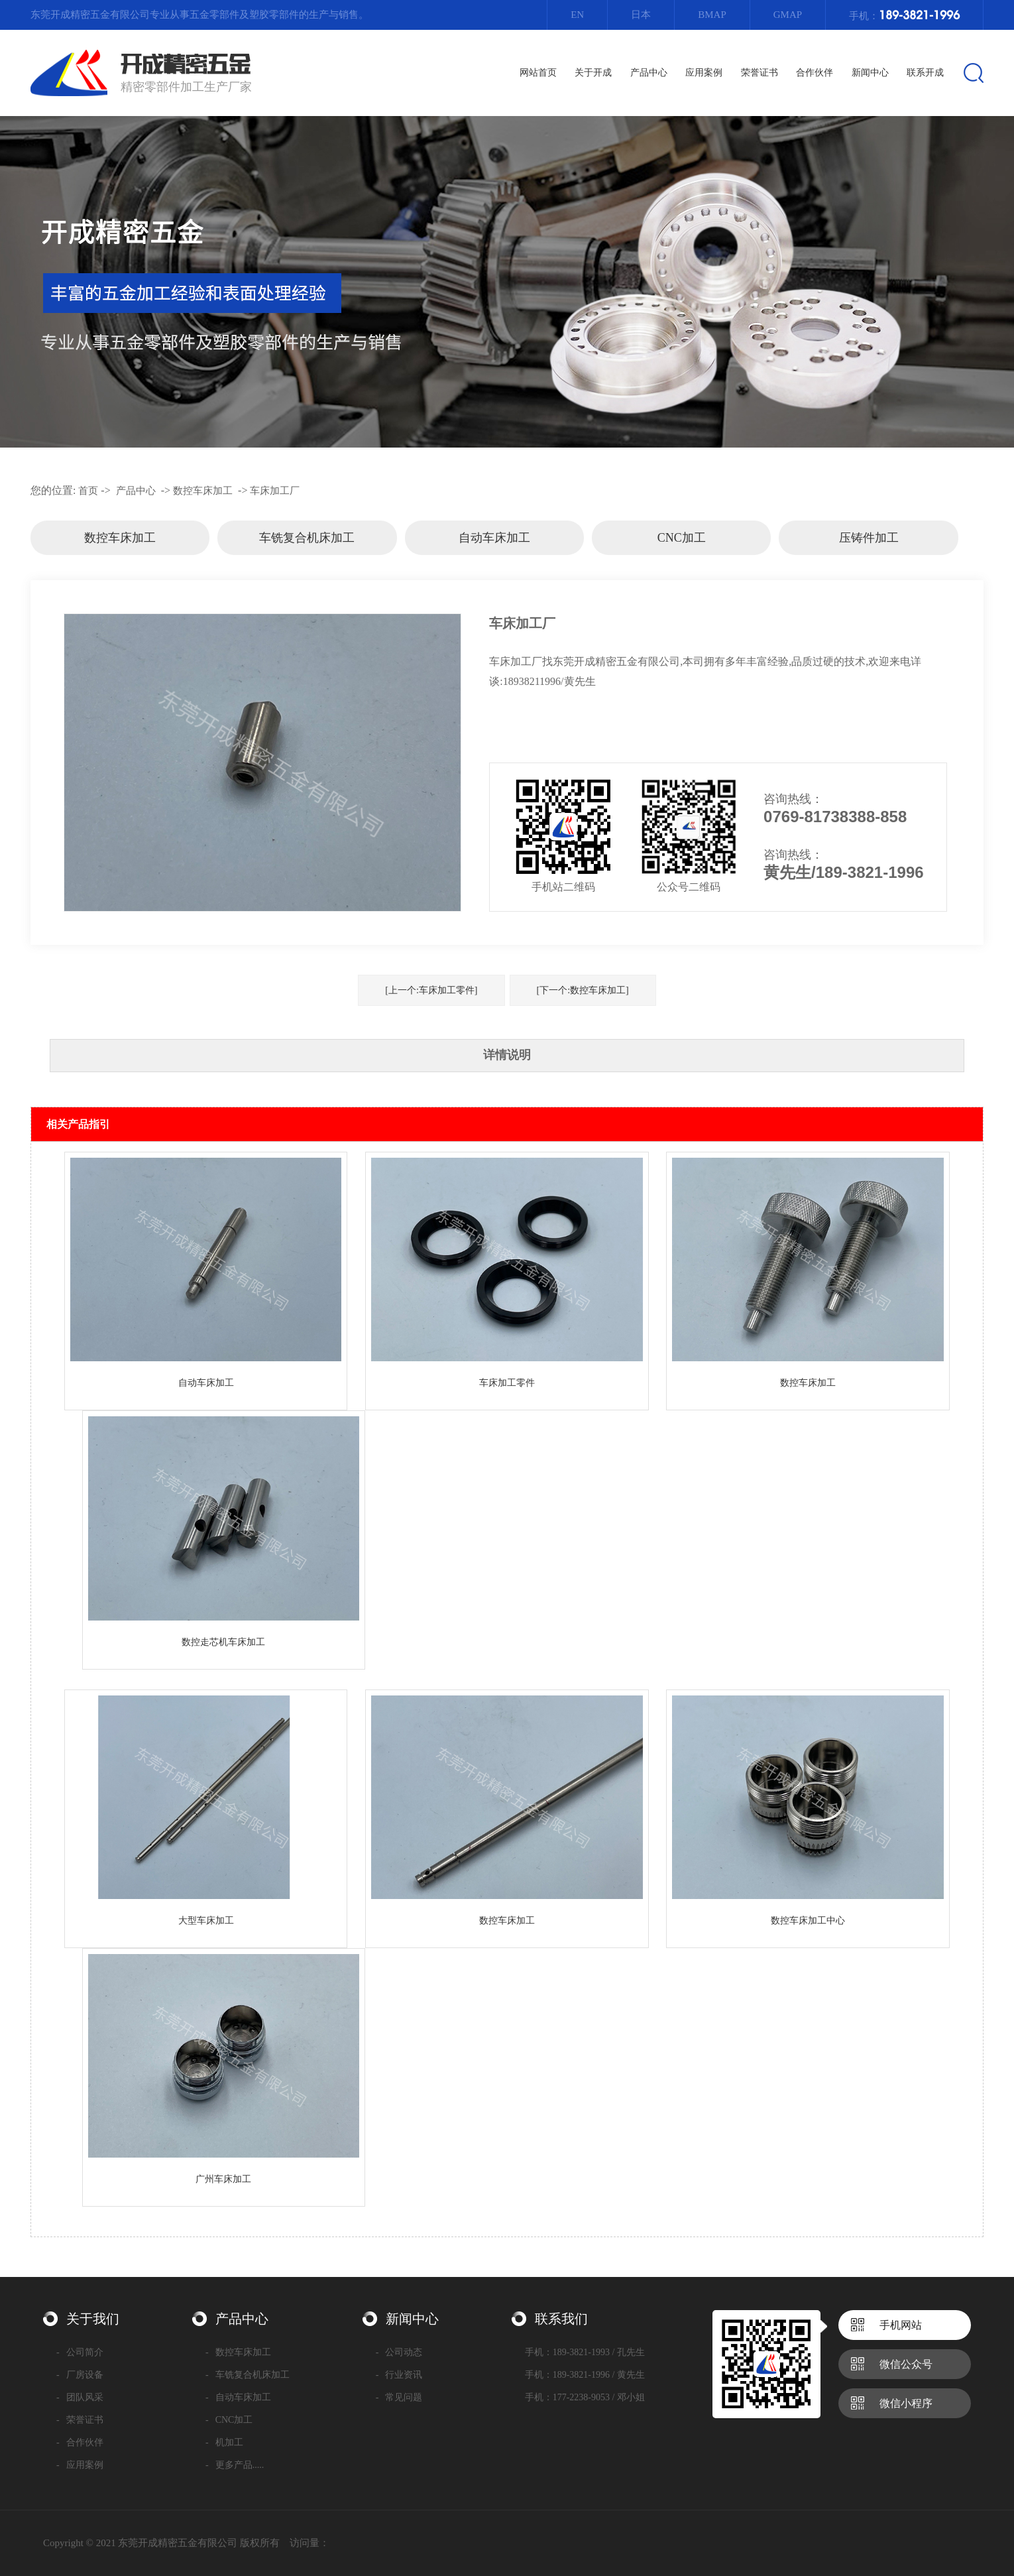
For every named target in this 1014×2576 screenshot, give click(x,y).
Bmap (712, 14)
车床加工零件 (507, 1383)
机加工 (224, 2442)
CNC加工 (681, 537)
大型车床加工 (206, 1921)
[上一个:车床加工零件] (431, 990)
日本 (641, 14)
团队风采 (79, 2397)
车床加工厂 (275, 490)
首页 (88, 490)
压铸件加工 (869, 537)
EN (577, 14)
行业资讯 (399, 2375)
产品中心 (136, 490)
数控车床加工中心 (808, 1921)
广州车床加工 (223, 2179)
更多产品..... (234, 2465)
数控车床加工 (203, 490)
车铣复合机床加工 (307, 537)
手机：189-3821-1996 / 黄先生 (585, 2375)
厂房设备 (79, 2375)
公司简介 (79, 2352)
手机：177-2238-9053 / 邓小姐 (585, 2397)
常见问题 (399, 2397)
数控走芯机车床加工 (223, 1642)
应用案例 (79, 2465)
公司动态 (399, 2352)
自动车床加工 (494, 537)
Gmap (787, 14)
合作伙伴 (79, 2442)
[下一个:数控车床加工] (583, 990)
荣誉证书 (79, 2420)
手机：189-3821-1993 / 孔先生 (585, 2352)
